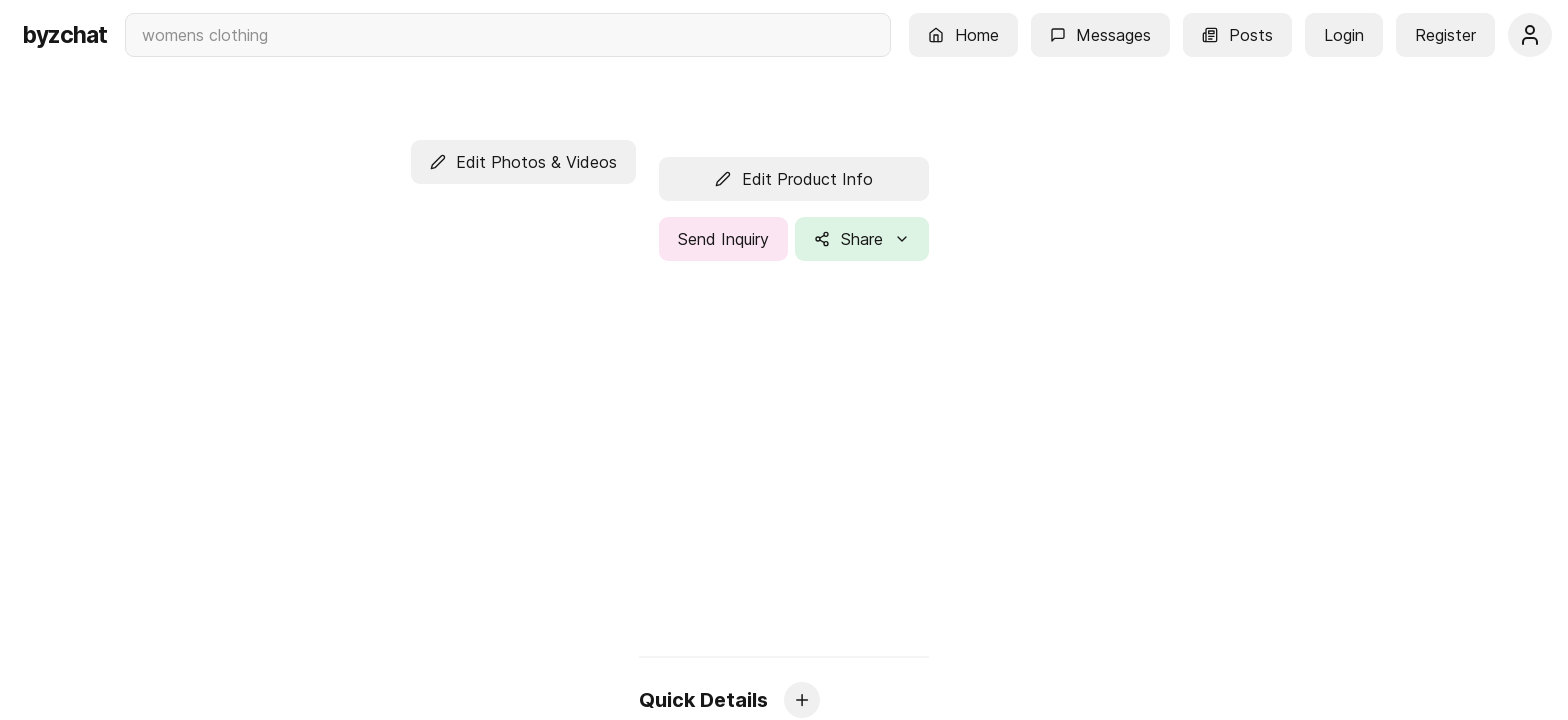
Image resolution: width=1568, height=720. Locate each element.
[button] (963, 35)
